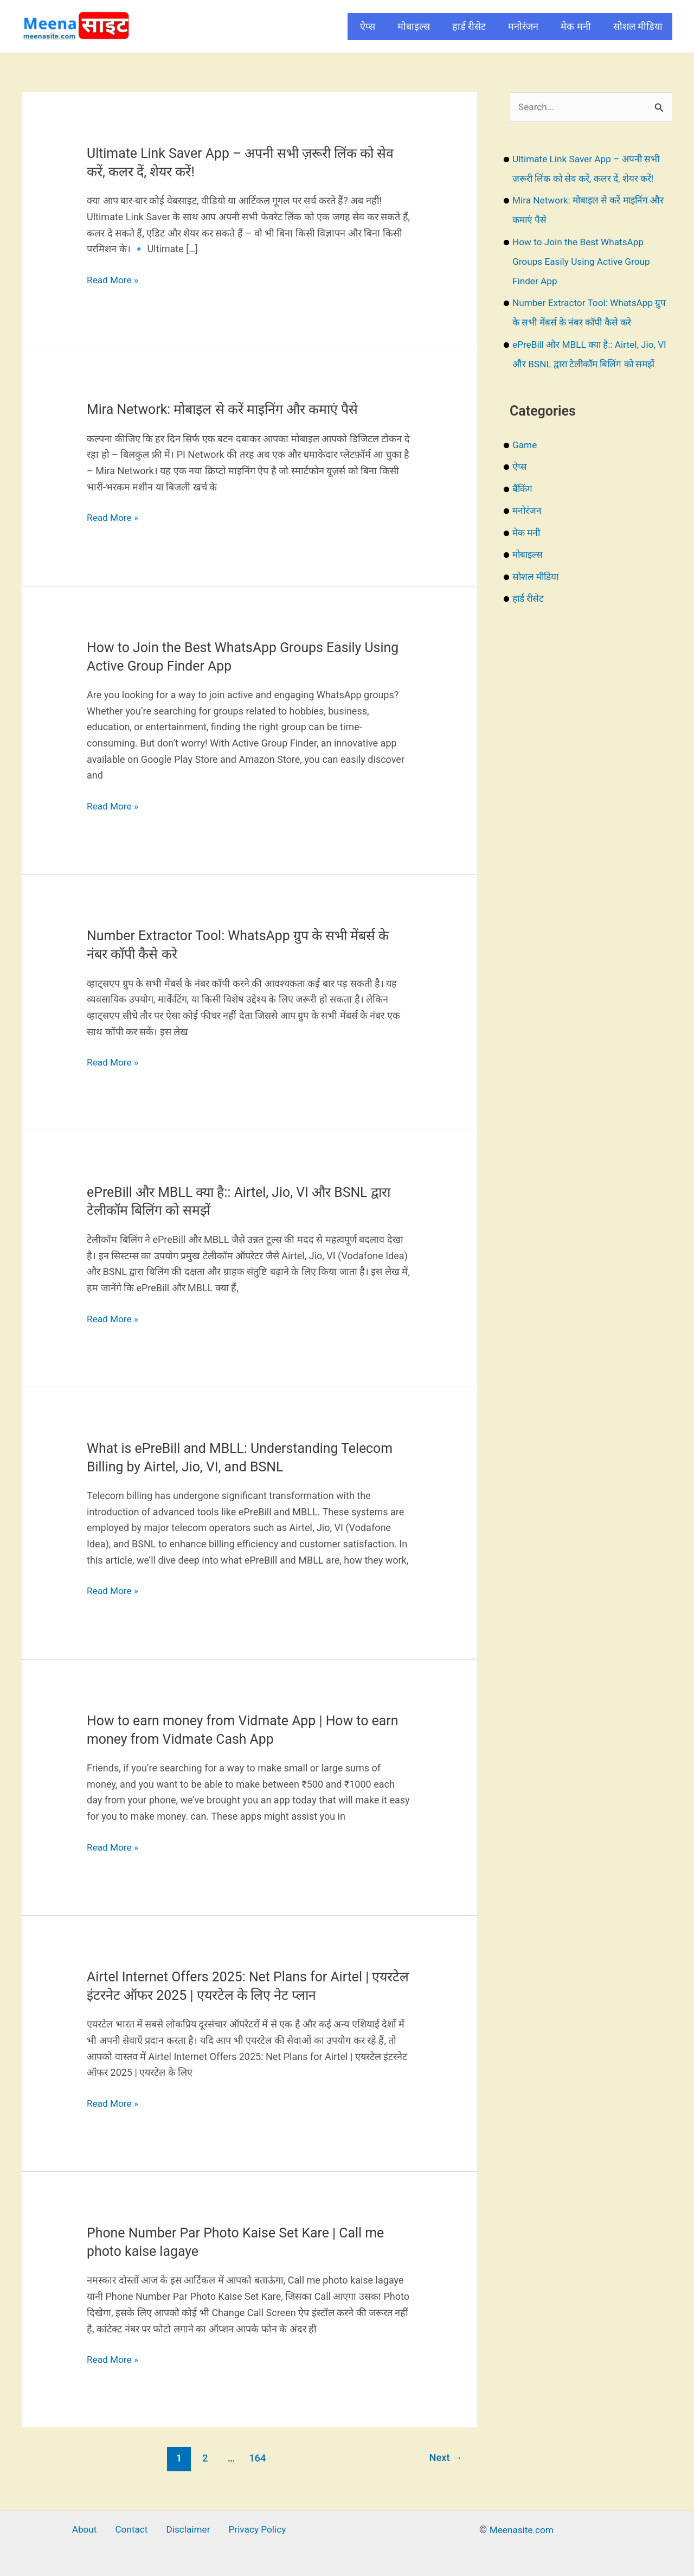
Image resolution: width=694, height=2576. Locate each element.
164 (257, 2458)
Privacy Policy (251, 2529)
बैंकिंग (523, 508)
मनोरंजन (523, 26)
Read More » (113, 280)
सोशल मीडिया (638, 26)
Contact (132, 2529)
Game (525, 464)
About (90, 2529)
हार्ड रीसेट (469, 26)
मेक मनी (575, 26)
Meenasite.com (521, 2529)
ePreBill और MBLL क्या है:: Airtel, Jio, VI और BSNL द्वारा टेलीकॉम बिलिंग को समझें (587, 364)
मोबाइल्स (413, 26)
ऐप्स (367, 26)
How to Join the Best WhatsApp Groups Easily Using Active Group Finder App (584, 262)
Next (444, 2458)
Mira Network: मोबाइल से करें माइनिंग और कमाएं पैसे (231, 409)
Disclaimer (185, 2529)
